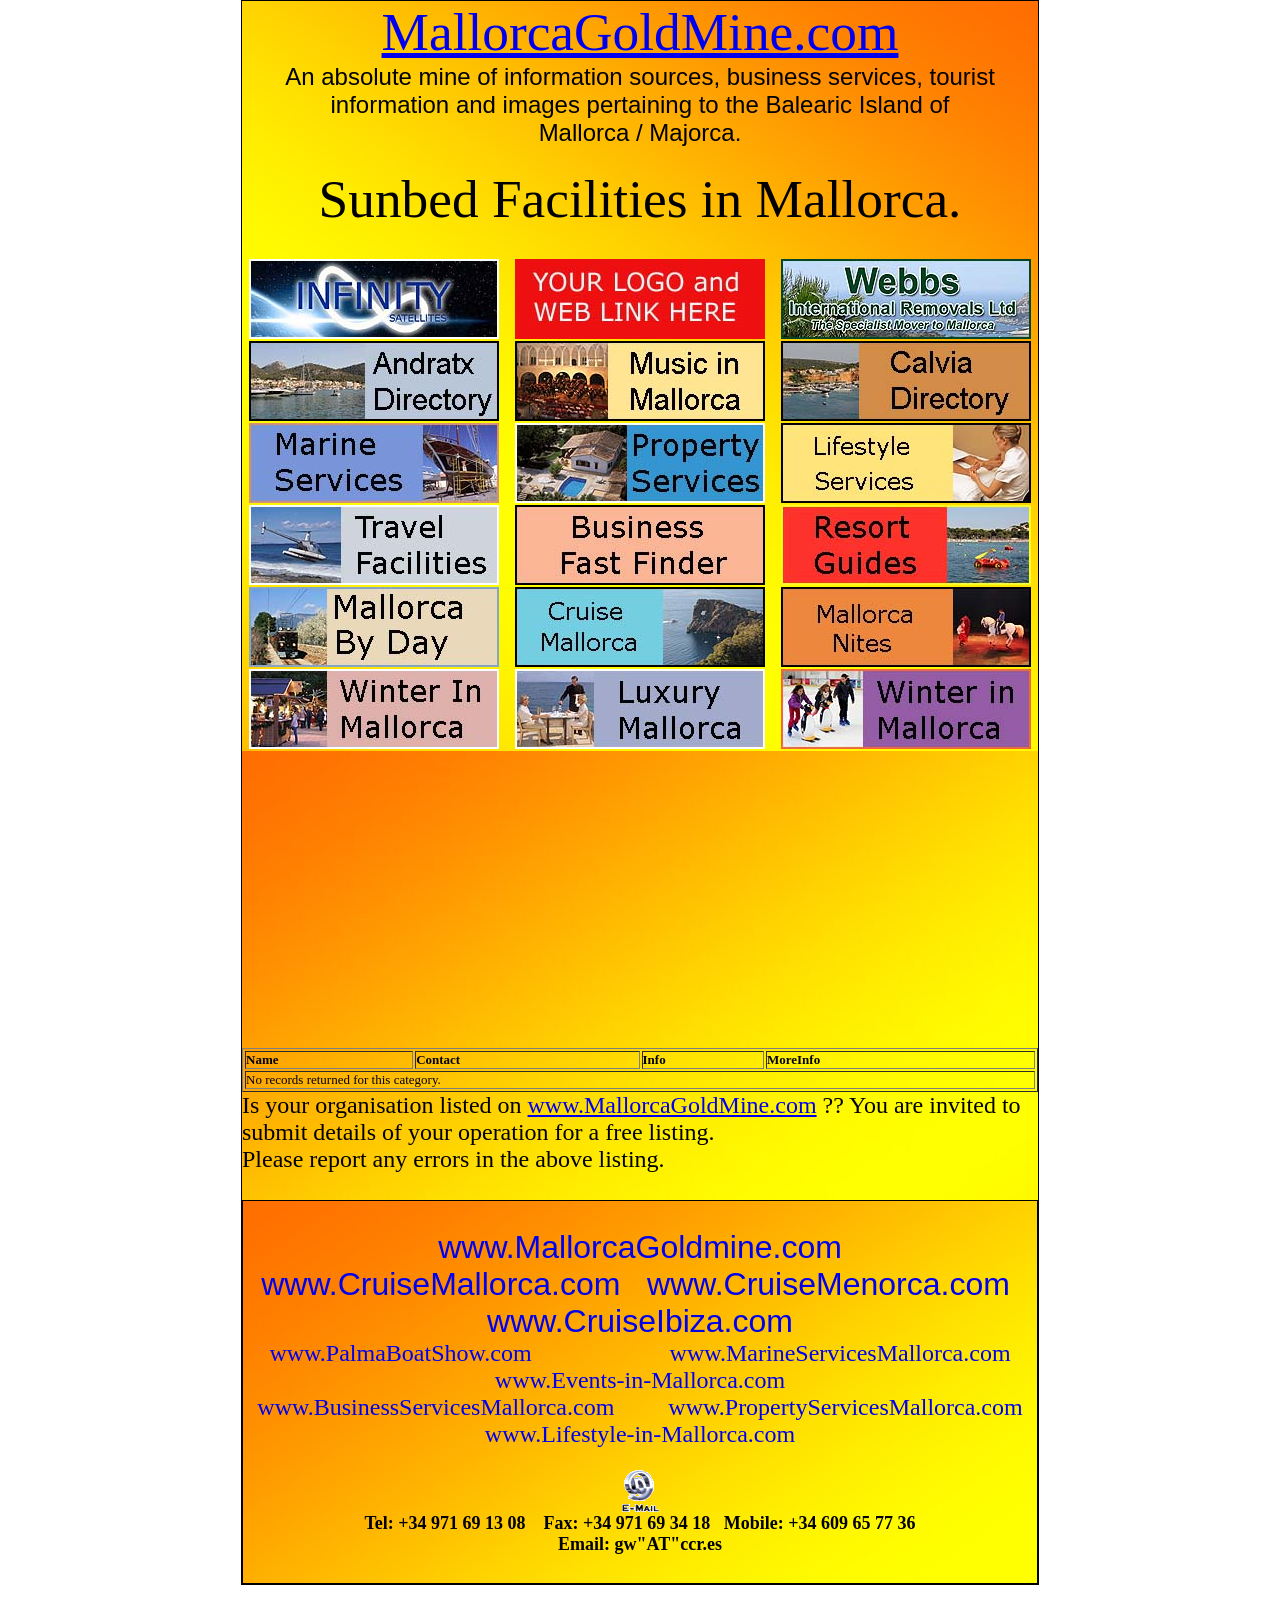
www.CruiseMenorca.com (828, 1284)
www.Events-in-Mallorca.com (640, 1380)
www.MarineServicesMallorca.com (840, 1353)
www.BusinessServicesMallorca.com (438, 1407)
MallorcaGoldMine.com (640, 32)
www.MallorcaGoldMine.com (672, 1105)
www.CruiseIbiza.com (640, 1321)
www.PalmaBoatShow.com (403, 1353)
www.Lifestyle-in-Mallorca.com (640, 1434)
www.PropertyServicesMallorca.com (845, 1407)
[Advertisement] (455, 893)
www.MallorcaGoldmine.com (640, 1247)
